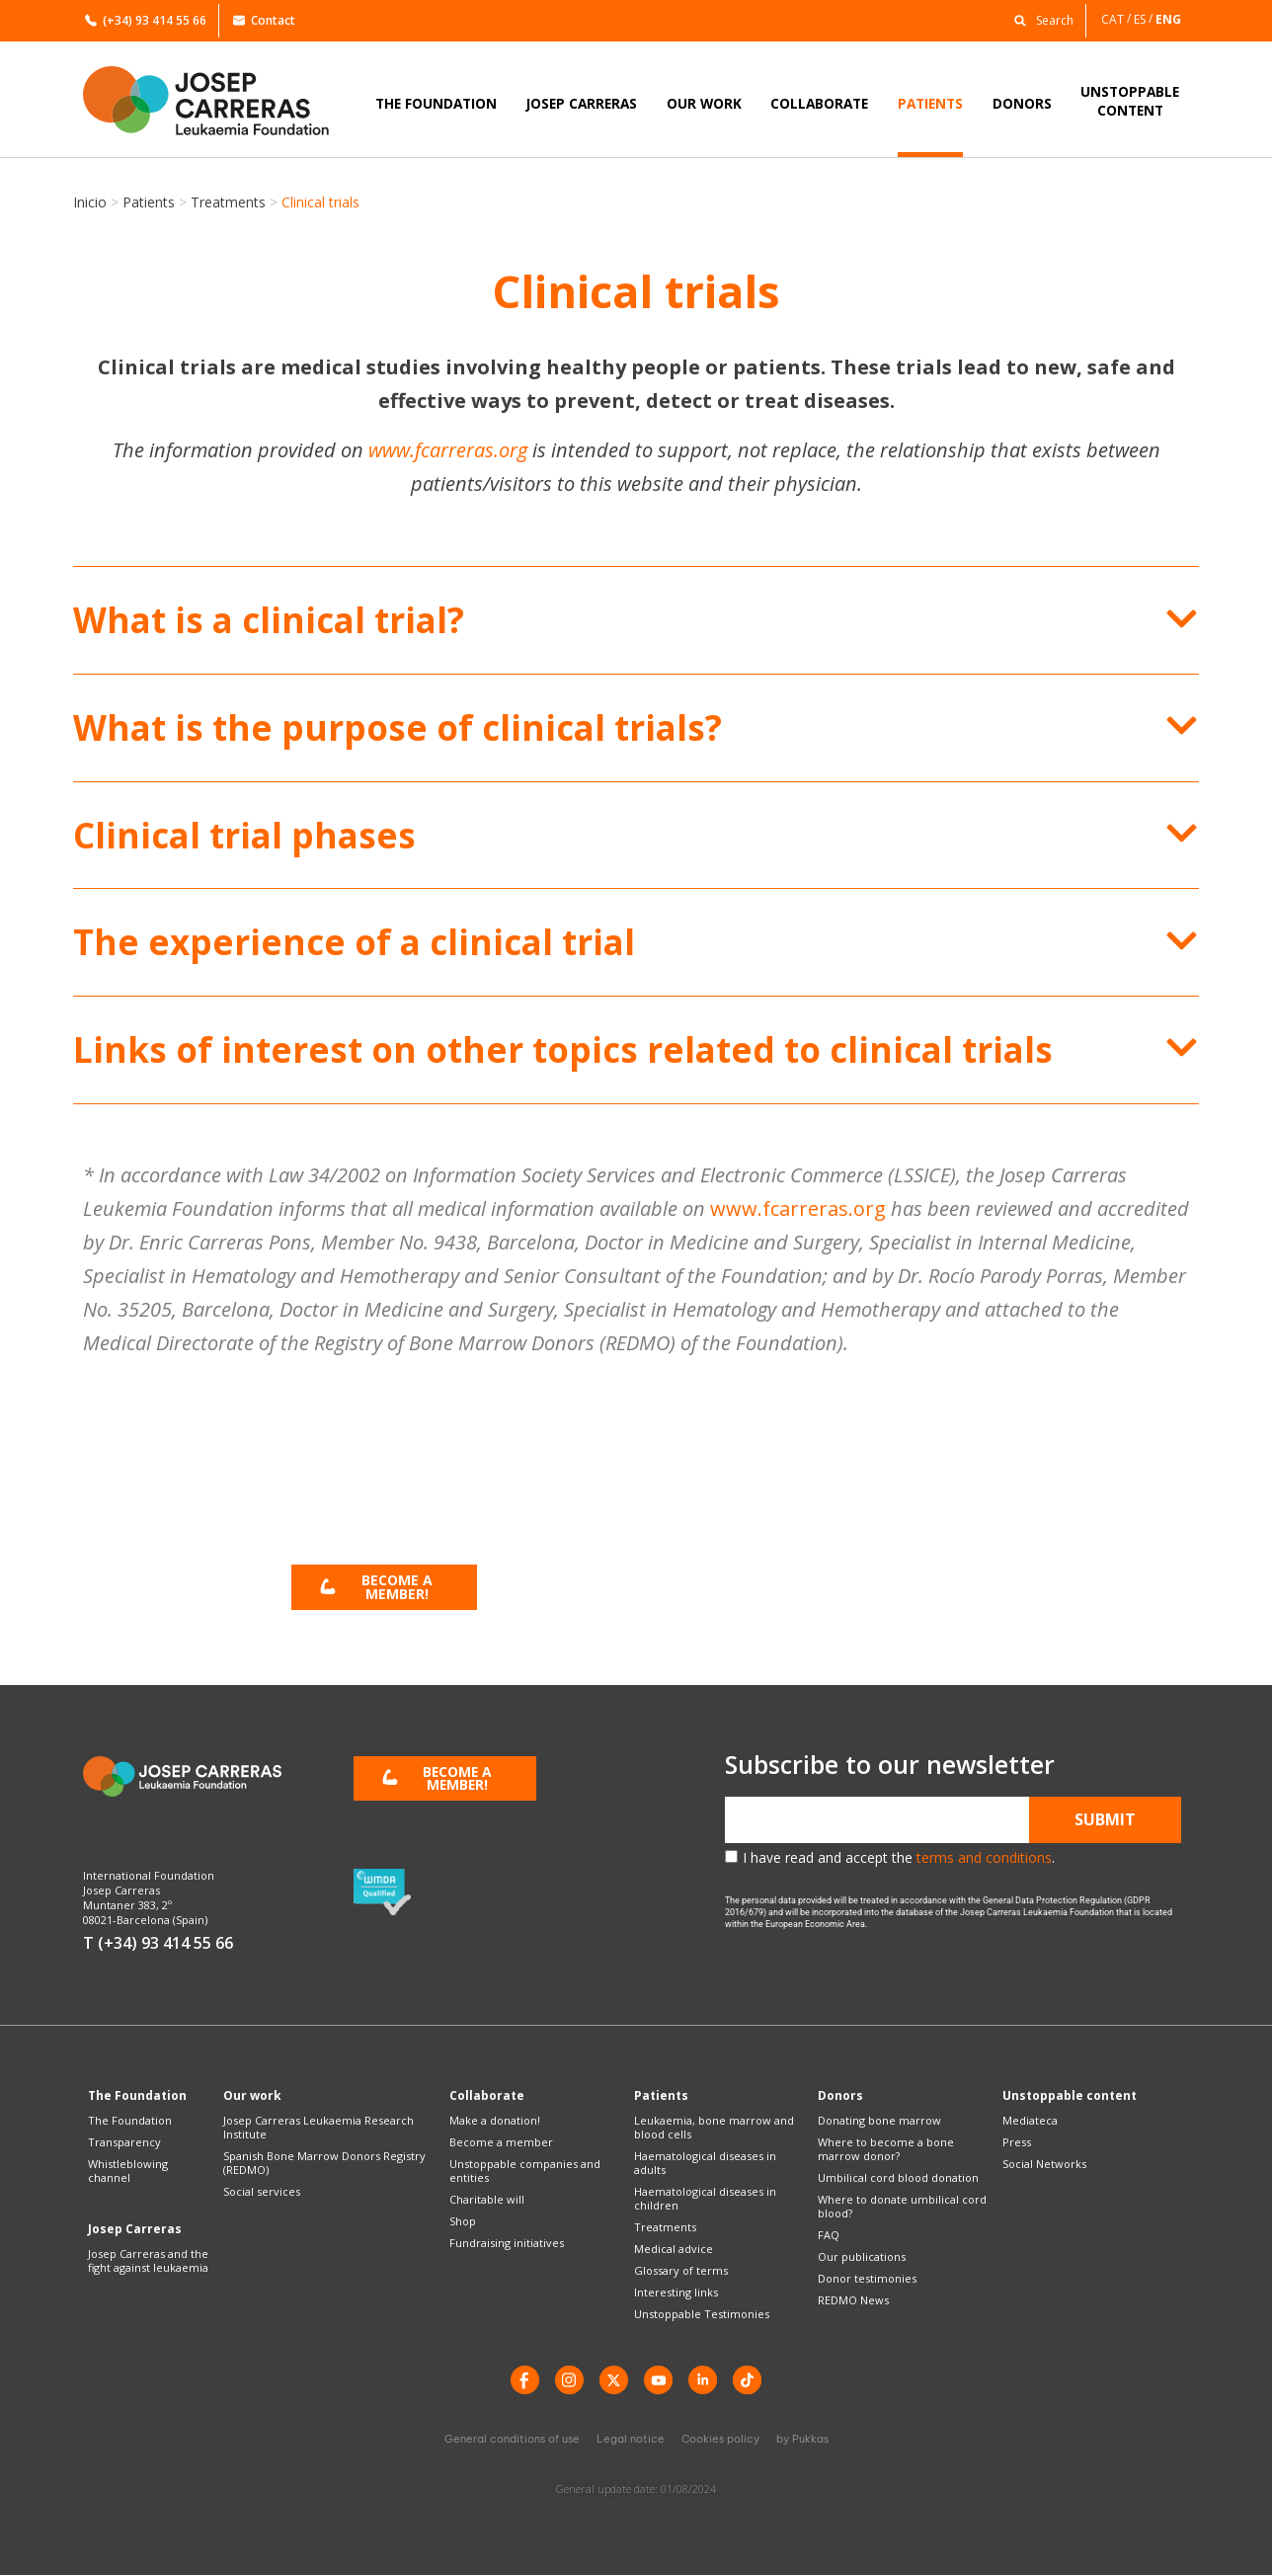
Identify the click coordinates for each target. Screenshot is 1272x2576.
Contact (264, 20)
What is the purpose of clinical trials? (397, 727)
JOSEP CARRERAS (581, 103)
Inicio (90, 202)
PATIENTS (930, 103)
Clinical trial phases (244, 835)
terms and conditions (984, 1857)
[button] (1038, 19)
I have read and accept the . (899, 1857)
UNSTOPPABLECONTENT (1129, 101)
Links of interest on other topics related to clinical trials (563, 1049)
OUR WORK (704, 103)
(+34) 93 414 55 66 (145, 20)
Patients (148, 202)
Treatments (228, 202)
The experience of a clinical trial (354, 942)
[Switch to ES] (1144, 19)
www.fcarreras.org (447, 450)
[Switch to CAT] (1117, 19)
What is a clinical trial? (268, 620)
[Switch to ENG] (1169, 19)
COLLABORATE (819, 103)
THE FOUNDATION (436, 103)
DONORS (1022, 103)
